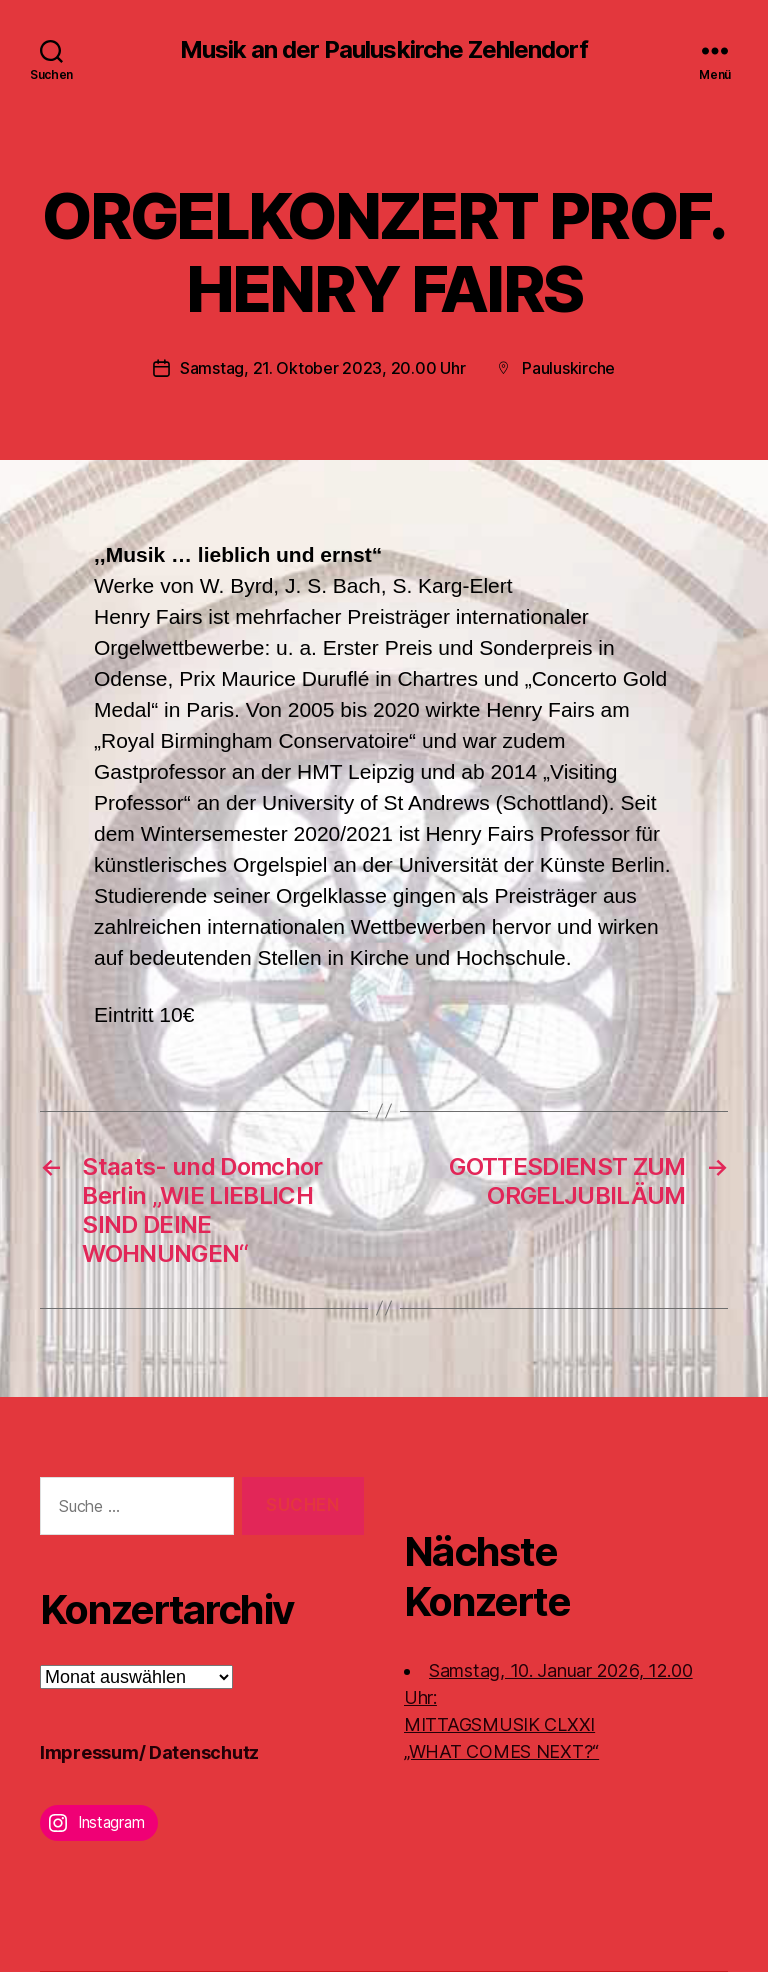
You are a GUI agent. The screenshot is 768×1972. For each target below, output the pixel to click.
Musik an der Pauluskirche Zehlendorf (383, 50)
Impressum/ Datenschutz (149, 1752)
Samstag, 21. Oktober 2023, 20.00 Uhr (322, 368)
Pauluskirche (568, 368)
